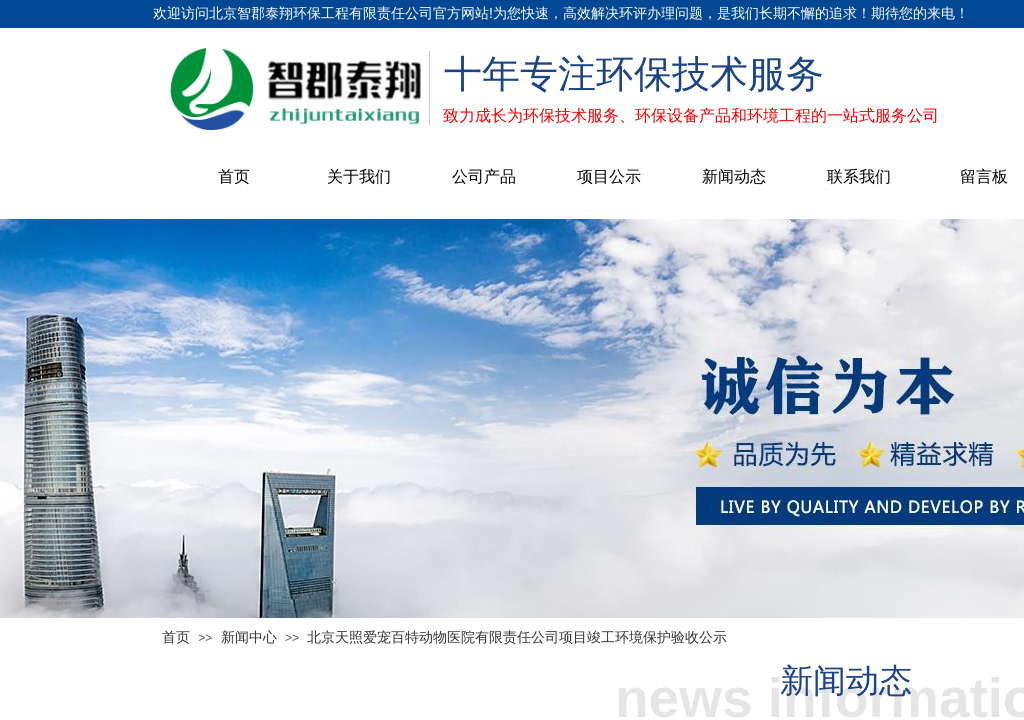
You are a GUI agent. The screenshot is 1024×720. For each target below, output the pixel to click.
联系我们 (859, 176)
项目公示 (609, 176)
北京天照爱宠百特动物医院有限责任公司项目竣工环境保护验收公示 (517, 637)
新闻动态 (734, 176)
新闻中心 (249, 637)
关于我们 (359, 176)
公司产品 (484, 176)
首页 (234, 176)
